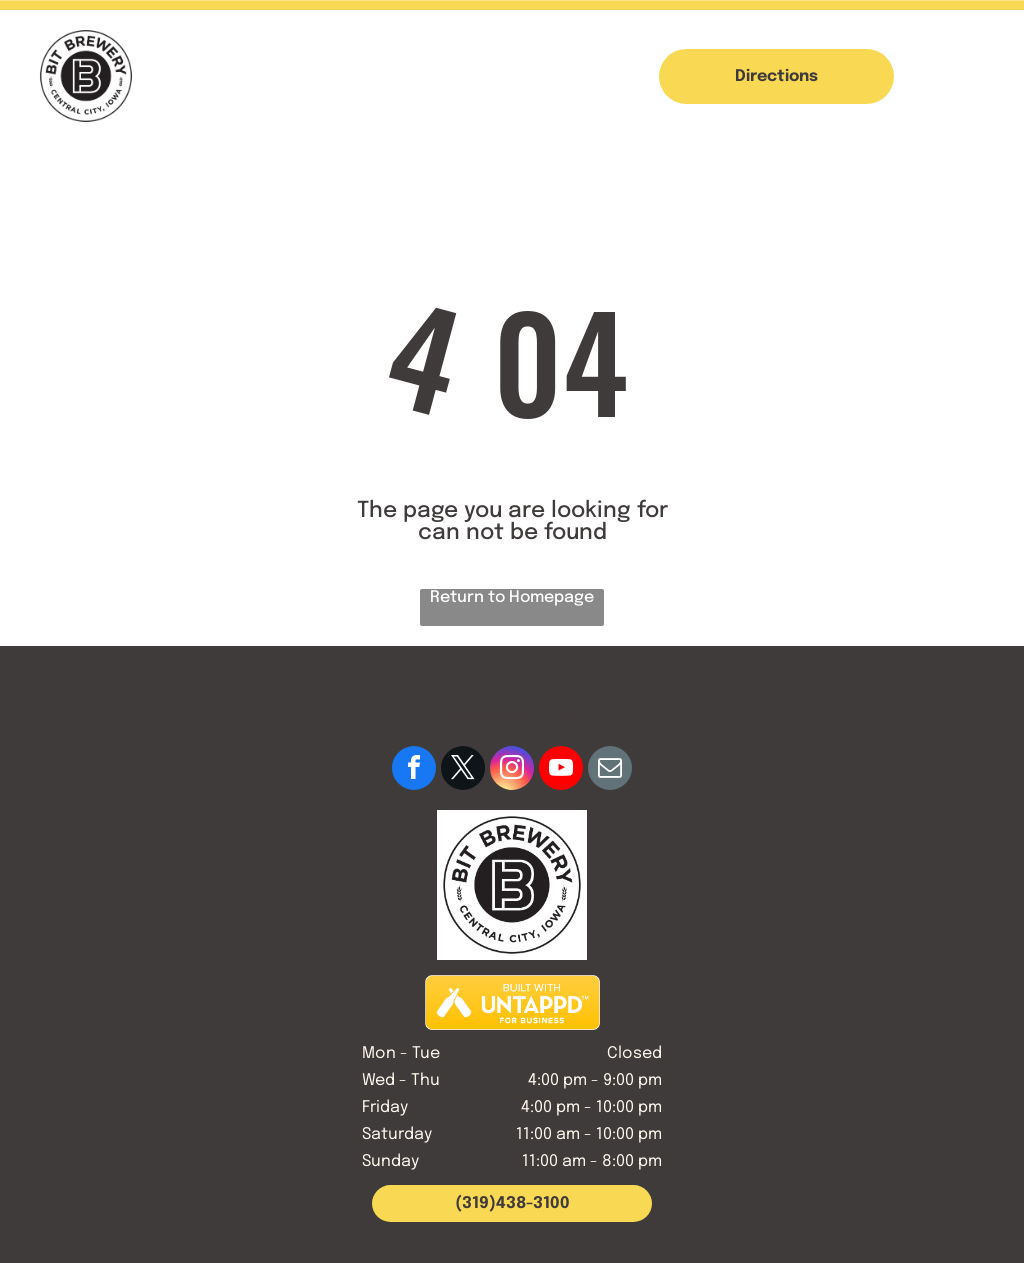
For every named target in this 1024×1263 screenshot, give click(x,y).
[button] (972, 76)
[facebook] (414, 770)
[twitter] (463, 770)
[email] (610, 770)
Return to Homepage (512, 597)
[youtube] (561, 770)
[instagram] (512, 770)
